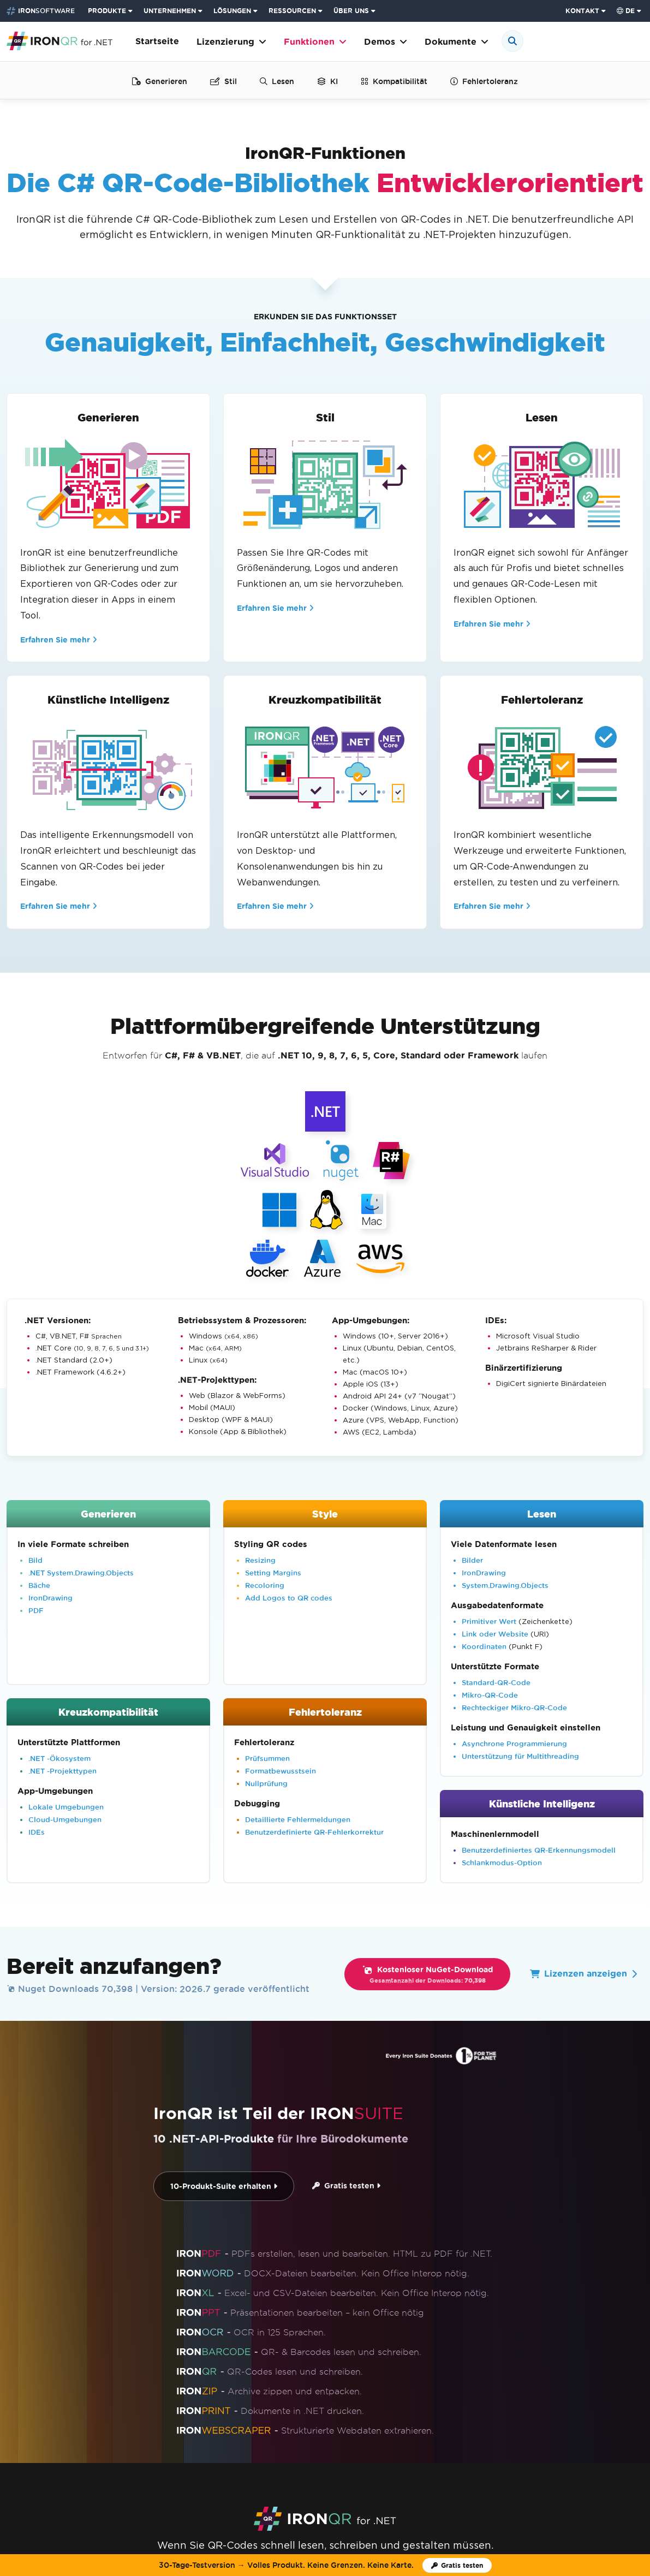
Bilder (472, 1560)
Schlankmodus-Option (502, 1862)
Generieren (159, 81)
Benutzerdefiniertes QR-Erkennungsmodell (539, 1850)
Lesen (277, 81)
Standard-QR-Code (496, 1682)
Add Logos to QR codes (288, 1598)
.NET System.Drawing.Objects (81, 1572)
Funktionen (315, 41)
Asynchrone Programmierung (514, 1743)
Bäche (39, 1585)
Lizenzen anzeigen (583, 1973)
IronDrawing (50, 1598)
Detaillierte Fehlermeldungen (297, 1819)
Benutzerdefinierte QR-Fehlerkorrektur (314, 1832)
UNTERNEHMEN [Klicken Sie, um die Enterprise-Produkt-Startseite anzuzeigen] (170, 10)
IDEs (36, 1832)
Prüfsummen (267, 1758)
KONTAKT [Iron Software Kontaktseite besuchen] (582, 10)
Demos (385, 41)
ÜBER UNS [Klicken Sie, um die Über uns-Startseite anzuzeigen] (351, 10)
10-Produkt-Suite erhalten (223, 2186)
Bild (35, 1560)
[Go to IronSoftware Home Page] (41, 10)
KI (327, 81)
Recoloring (264, 1585)
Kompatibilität (394, 81)
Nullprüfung (266, 1783)
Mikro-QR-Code (490, 1695)
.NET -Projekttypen (62, 1771)
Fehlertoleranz (484, 81)
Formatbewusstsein (280, 1771)
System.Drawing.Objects (505, 1585)
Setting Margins (273, 1572)
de (626, 10)
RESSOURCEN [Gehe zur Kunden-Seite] (292, 10)
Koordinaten (484, 1646)
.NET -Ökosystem (59, 1758)
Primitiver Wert (489, 1621)
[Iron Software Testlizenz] (457, 2565)
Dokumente (456, 41)
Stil (223, 81)
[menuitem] (111, 10)
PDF (36, 1610)
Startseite (157, 41)
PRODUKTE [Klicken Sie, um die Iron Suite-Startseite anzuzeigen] (107, 10)
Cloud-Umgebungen (65, 1819)
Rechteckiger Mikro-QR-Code (514, 1707)
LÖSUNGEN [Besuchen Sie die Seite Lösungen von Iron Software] (232, 10)
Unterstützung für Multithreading (520, 1756)
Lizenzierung (231, 41)
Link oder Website (495, 1634)
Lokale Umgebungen (66, 1807)
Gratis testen (346, 2186)
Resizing (260, 1560)
